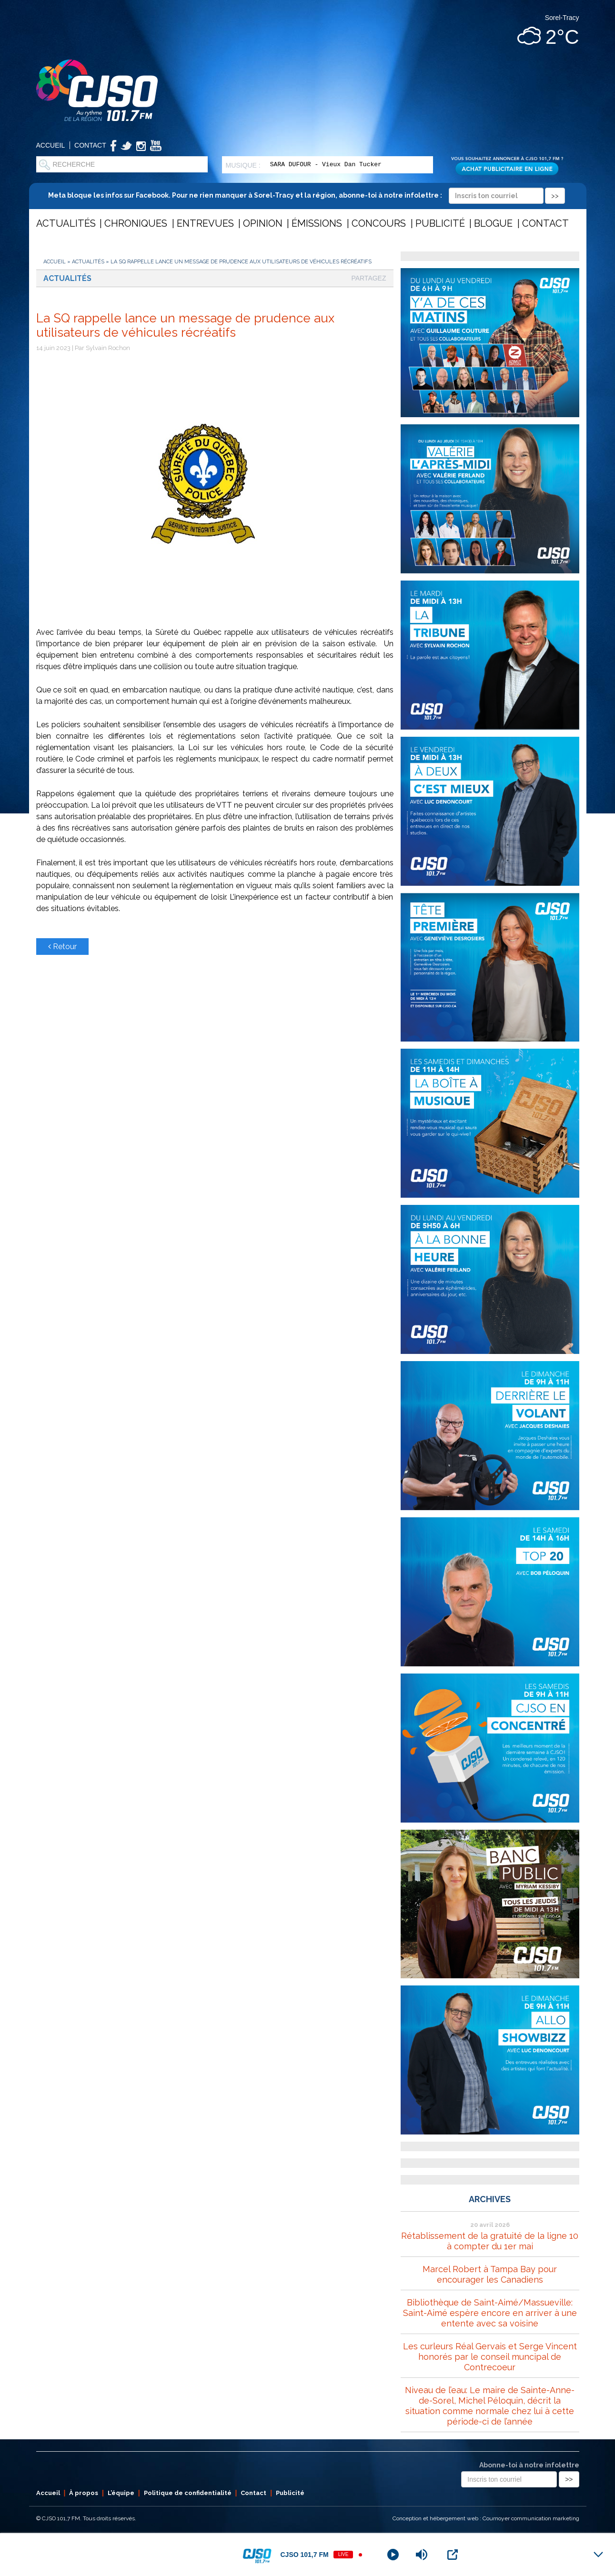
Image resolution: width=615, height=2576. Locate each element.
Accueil (50, 145)
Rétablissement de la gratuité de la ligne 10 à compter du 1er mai (489, 2241)
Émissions (317, 223)
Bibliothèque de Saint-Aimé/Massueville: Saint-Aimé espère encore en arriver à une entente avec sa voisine (490, 2312)
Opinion (262, 223)
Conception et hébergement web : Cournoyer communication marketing (486, 2518)
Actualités (66, 223)
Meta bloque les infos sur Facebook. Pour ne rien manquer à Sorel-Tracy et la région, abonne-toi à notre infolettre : (306, 195)
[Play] (393, 2554)
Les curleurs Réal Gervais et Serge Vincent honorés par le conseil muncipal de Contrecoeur (490, 2356)
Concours (379, 223)
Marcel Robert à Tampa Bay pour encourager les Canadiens (490, 2274)
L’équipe (121, 2492)
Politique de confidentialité (188, 2492)
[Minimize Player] (598, 2554)
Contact (90, 145)
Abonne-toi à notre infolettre (529, 2465)
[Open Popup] (452, 2554)
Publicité (440, 223)
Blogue (493, 223)
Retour (62, 946)
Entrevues (205, 223)
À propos (83, 2492)
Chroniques (135, 223)
